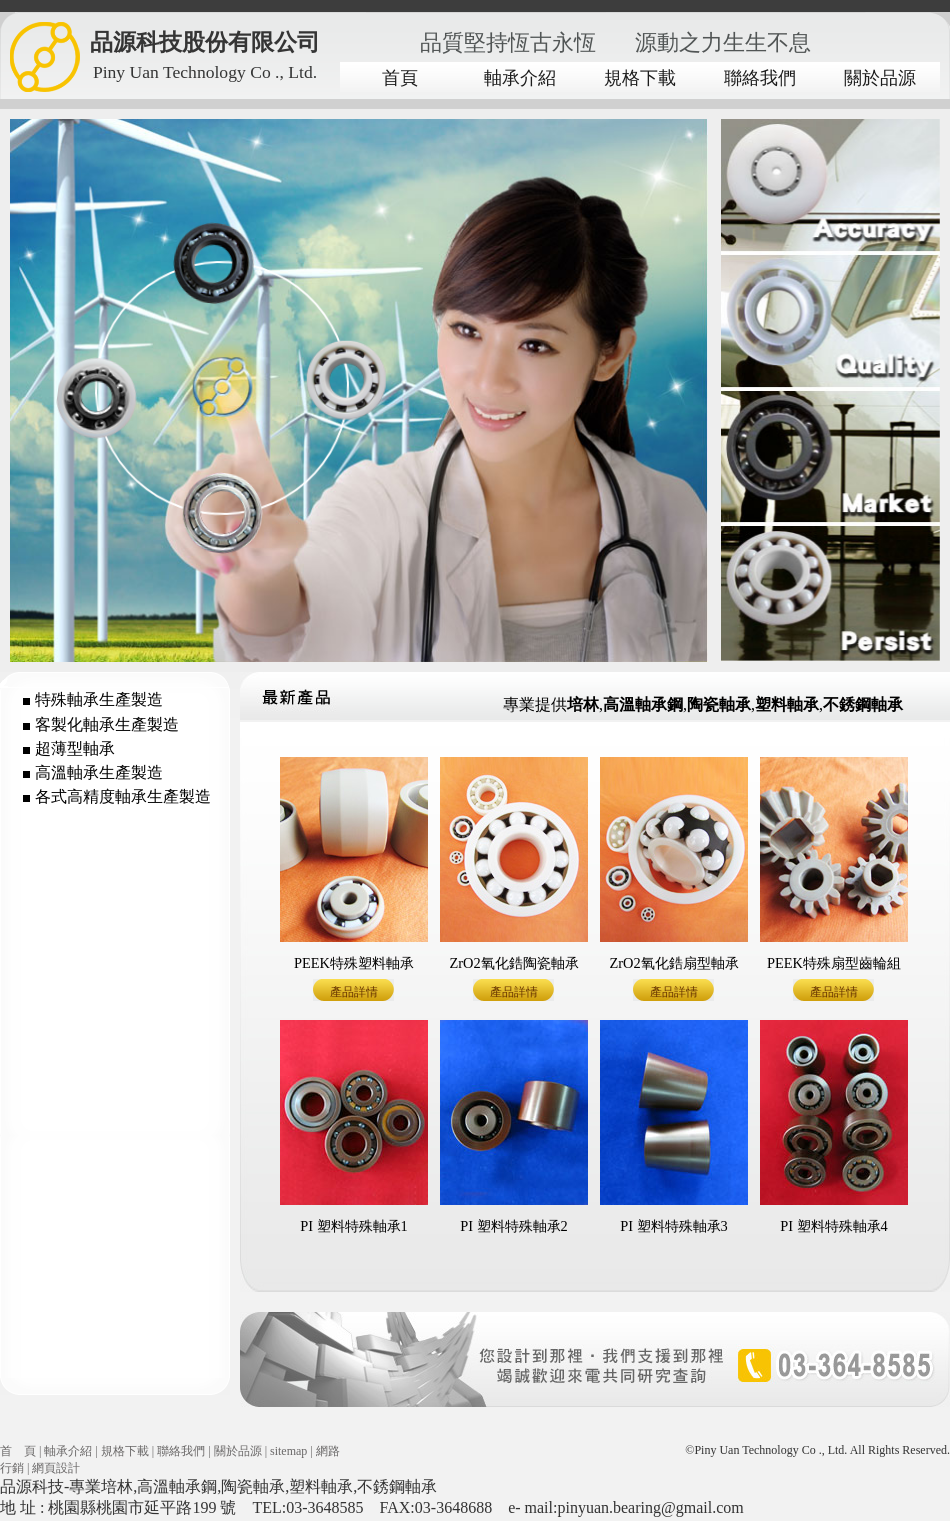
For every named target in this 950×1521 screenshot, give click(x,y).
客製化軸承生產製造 (107, 724)
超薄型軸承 (75, 748)
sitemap (288, 1451)
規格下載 (640, 78)
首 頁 (18, 1451)
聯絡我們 (760, 78)
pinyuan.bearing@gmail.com (650, 1507)
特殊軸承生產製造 (99, 699)
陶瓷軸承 (253, 1486)
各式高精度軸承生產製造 (123, 796)
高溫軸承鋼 (177, 1486)
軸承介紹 (520, 78)
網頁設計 (56, 1468)
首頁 (400, 78)
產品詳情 (354, 992)
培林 (117, 1486)
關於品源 (880, 78)
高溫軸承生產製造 (99, 772)
